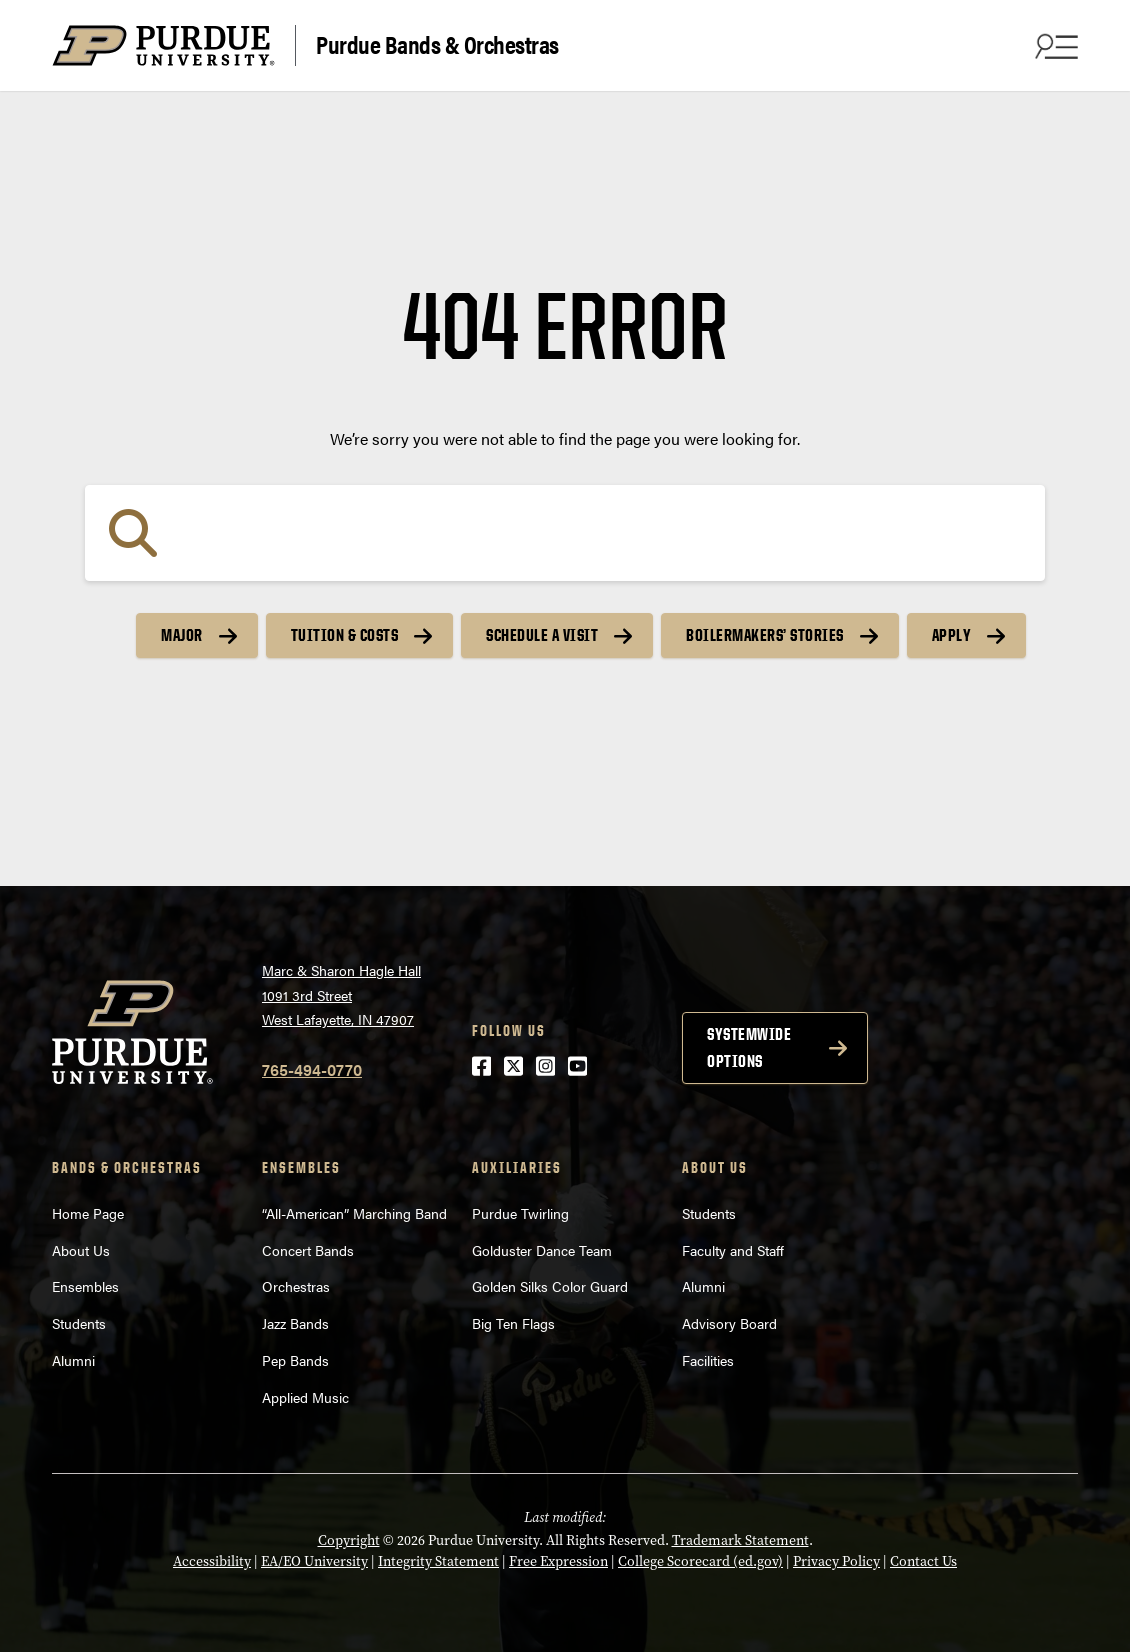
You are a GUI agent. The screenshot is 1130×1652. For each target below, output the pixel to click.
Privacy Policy (836, 1561)
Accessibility (212, 1561)
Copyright (349, 1540)
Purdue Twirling (520, 1213)
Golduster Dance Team (542, 1250)
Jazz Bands (295, 1323)
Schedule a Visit (542, 635)
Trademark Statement (740, 1540)
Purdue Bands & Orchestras (437, 43)
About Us (81, 1250)
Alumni (73, 1360)
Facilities (708, 1360)
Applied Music (305, 1397)
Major (182, 635)
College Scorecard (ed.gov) (700, 1561)
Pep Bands (295, 1360)
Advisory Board (729, 1323)
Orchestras (296, 1286)
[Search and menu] (1054, 46)
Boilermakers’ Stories (765, 635)
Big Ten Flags (513, 1323)
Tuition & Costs (345, 635)
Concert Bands (308, 1250)
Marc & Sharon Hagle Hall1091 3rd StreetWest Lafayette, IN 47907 (341, 994)
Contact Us (923, 1561)
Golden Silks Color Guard (550, 1286)
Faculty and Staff (733, 1250)
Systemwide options (749, 1047)
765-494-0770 (312, 1069)
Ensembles (85, 1286)
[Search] (565, 533)
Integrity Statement (438, 1561)
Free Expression (558, 1561)
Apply (952, 635)
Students (79, 1323)
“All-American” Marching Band (354, 1213)
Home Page (88, 1213)
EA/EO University (314, 1561)
